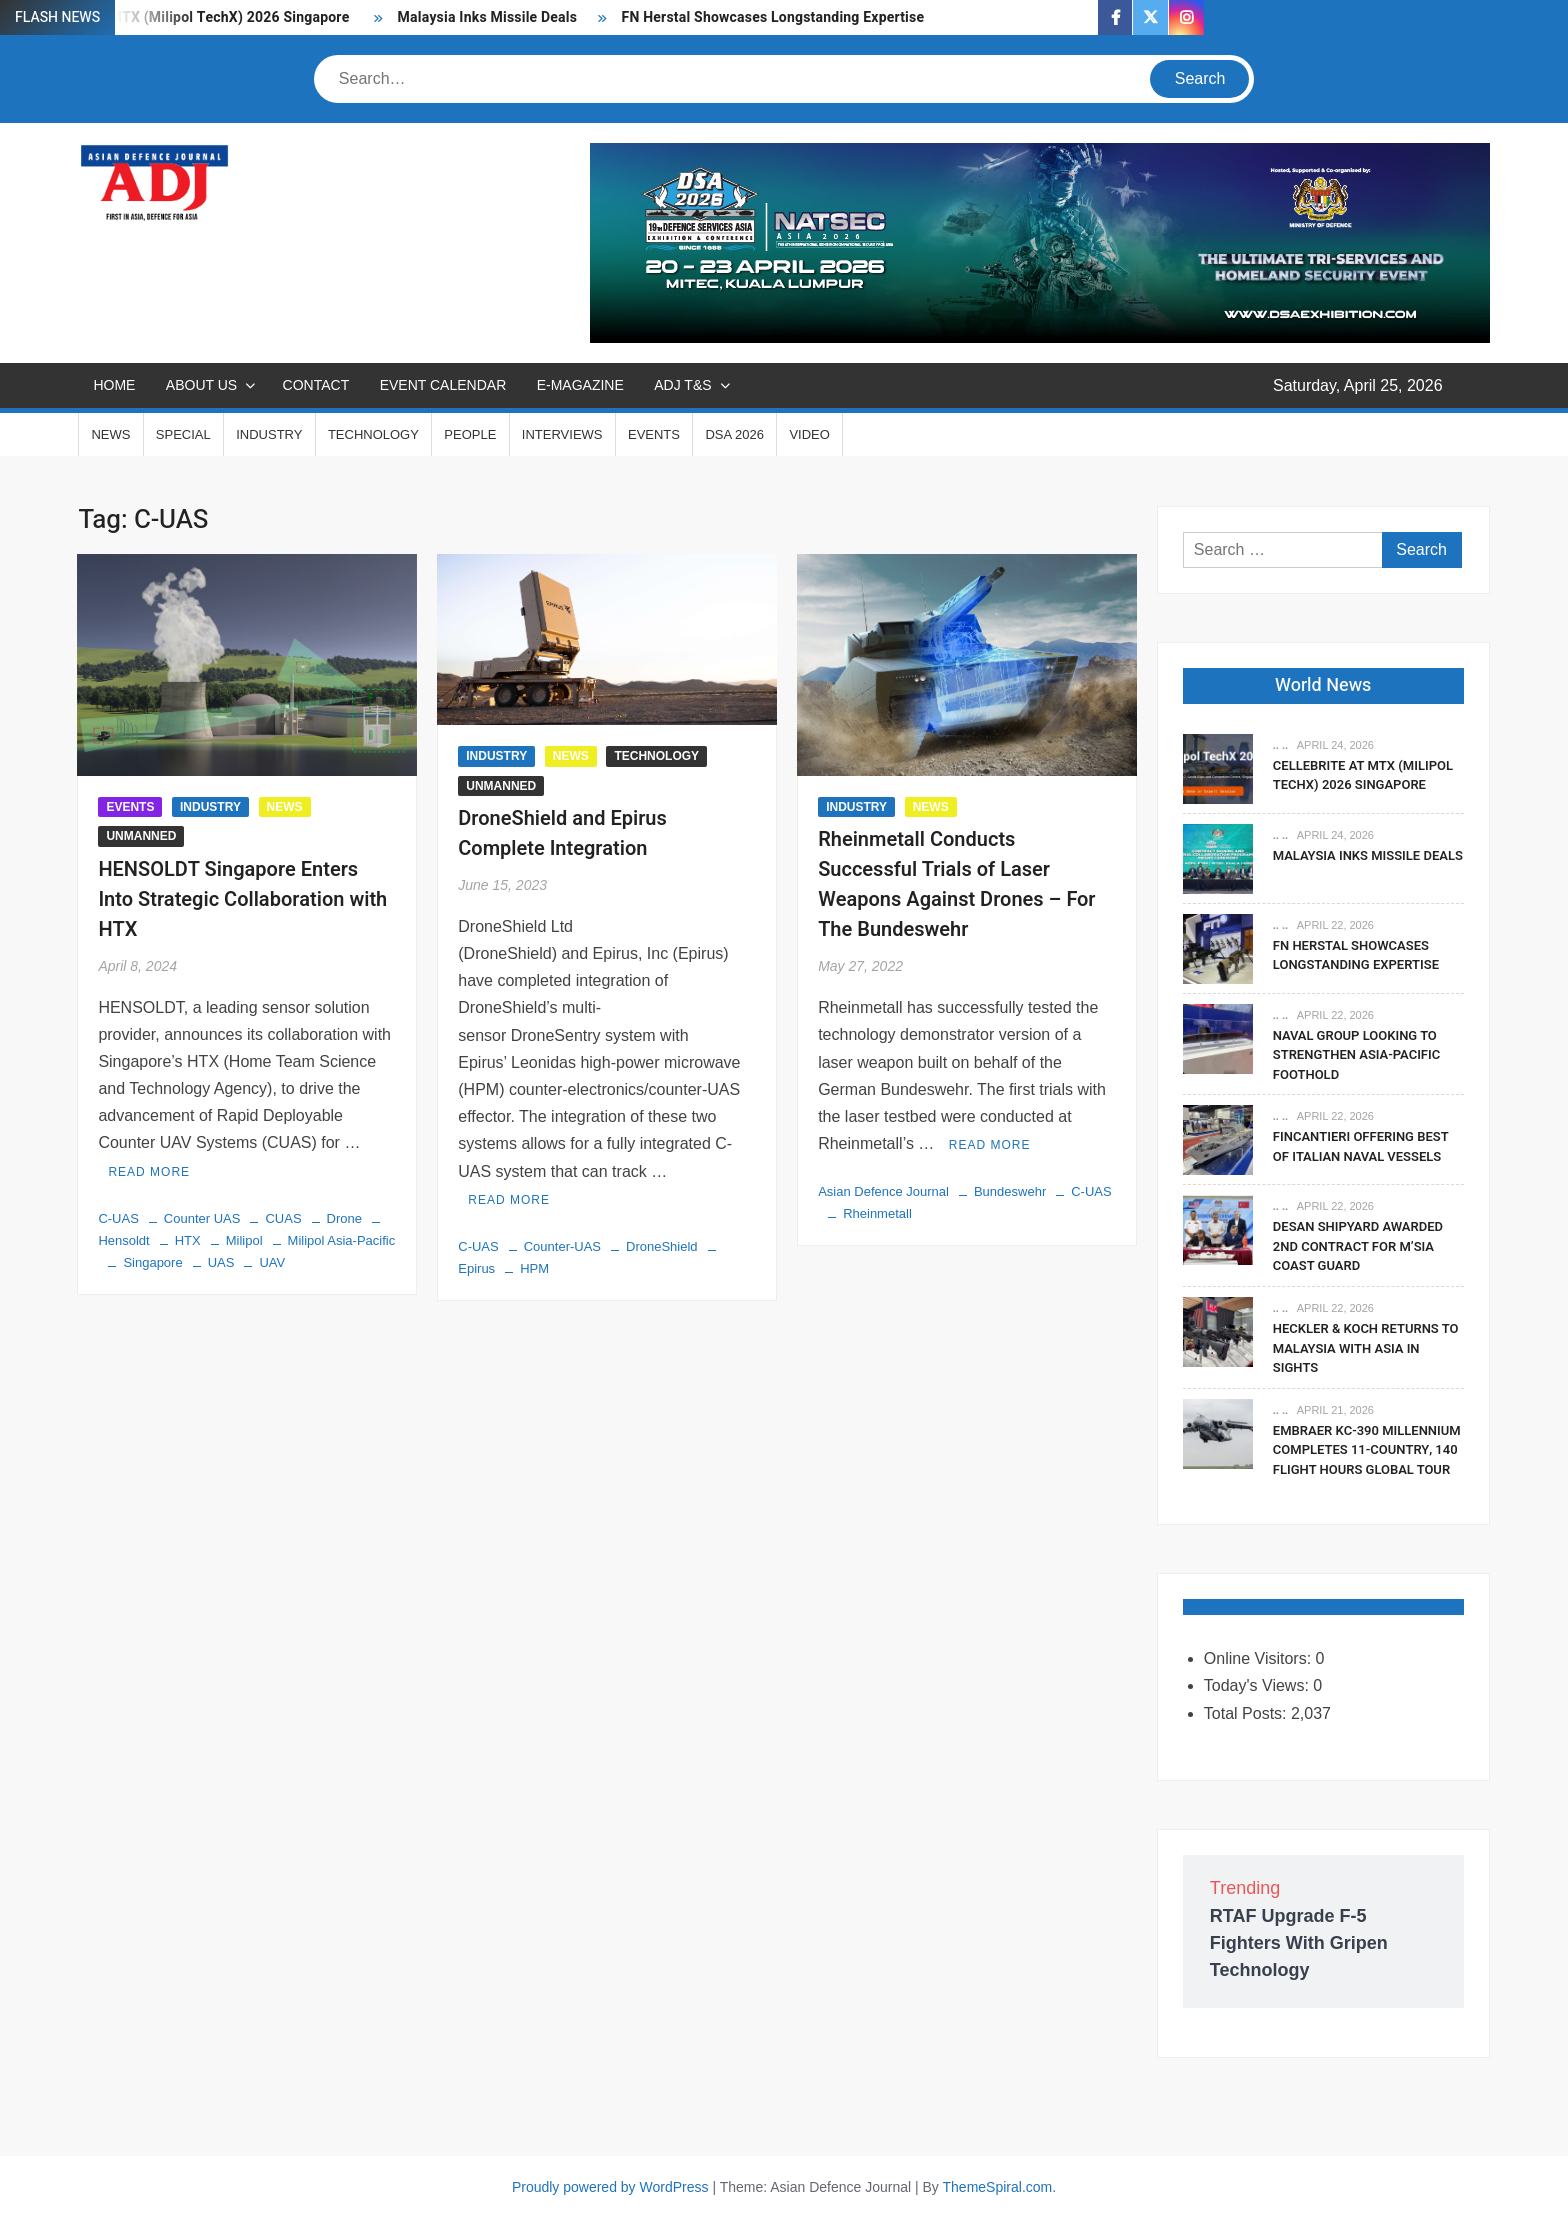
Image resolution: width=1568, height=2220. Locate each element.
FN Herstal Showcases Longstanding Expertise (775, 17)
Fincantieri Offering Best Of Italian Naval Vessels (1361, 1146)
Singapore (152, 1262)
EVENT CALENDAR (443, 385)
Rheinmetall (877, 1213)
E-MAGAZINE (580, 385)
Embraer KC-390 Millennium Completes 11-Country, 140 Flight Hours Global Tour (1367, 1450)
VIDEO (809, 434)
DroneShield (662, 1246)
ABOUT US (201, 385)
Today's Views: (1258, 1685)
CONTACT (316, 385)
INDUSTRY (269, 434)
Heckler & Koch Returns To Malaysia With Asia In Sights (1366, 1348)
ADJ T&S (682, 385)
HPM (534, 1268)
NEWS (110, 434)
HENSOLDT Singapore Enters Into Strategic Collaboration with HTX (242, 899)
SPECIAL (183, 434)
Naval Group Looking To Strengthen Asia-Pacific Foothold (1356, 1055)
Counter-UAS (562, 1246)
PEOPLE (470, 434)
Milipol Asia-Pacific (342, 1240)
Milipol (244, 1240)
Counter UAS (202, 1218)
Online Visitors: (1260, 1658)
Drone (344, 1218)
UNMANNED (141, 836)
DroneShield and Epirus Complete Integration (562, 833)
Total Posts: (1247, 1713)
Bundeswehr (1010, 1191)
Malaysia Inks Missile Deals (488, 17)
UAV (272, 1262)
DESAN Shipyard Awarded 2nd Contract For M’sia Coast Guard (1358, 1246)
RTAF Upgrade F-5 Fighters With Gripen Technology (1299, 1943)
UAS (221, 1262)
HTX (188, 1240)
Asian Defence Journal (883, 1191)
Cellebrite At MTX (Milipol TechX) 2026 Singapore (1363, 775)
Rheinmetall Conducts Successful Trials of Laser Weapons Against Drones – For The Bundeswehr (956, 884)
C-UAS (118, 1218)
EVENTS (654, 434)
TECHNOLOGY (373, 434)
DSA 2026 (734, 434)
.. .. (1280, 745)
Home (114, 385)
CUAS (283, 1218)
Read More (149, 1172)
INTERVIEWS (562, 434)
